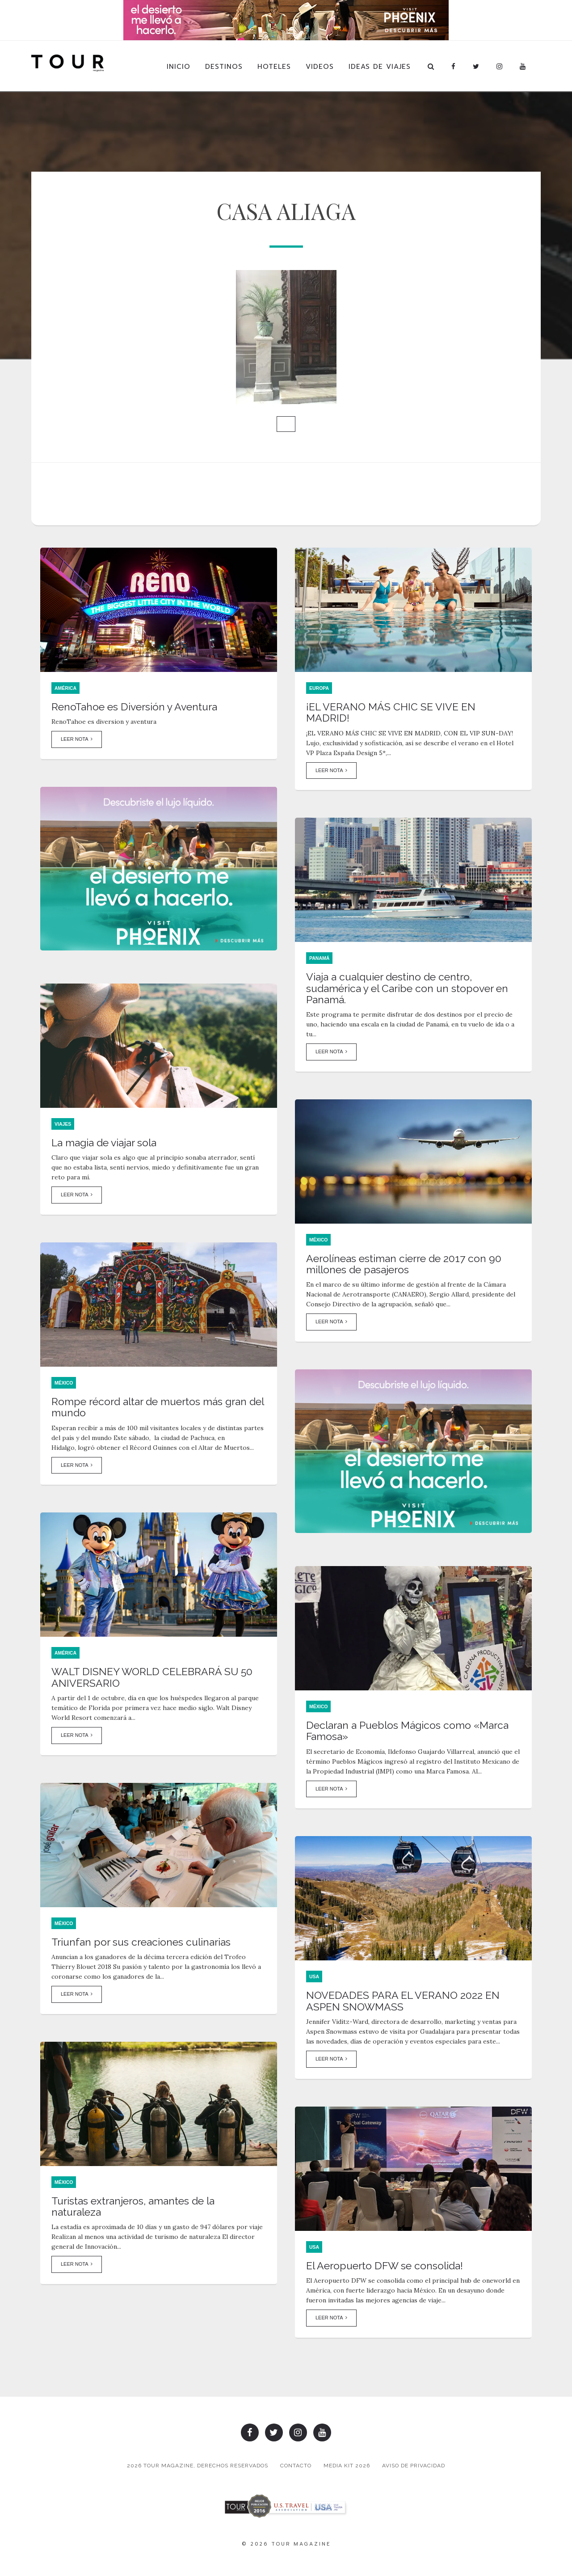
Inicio (178, 67)
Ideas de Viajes (380, 67)
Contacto (294, 2469)
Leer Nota (77, 749)
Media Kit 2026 (348, 2469)
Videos (320, 67)
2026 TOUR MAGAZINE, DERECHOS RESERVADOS (193, 2469)
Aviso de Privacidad (418, 2469)
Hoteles (274, 67)
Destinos (224, 67)
